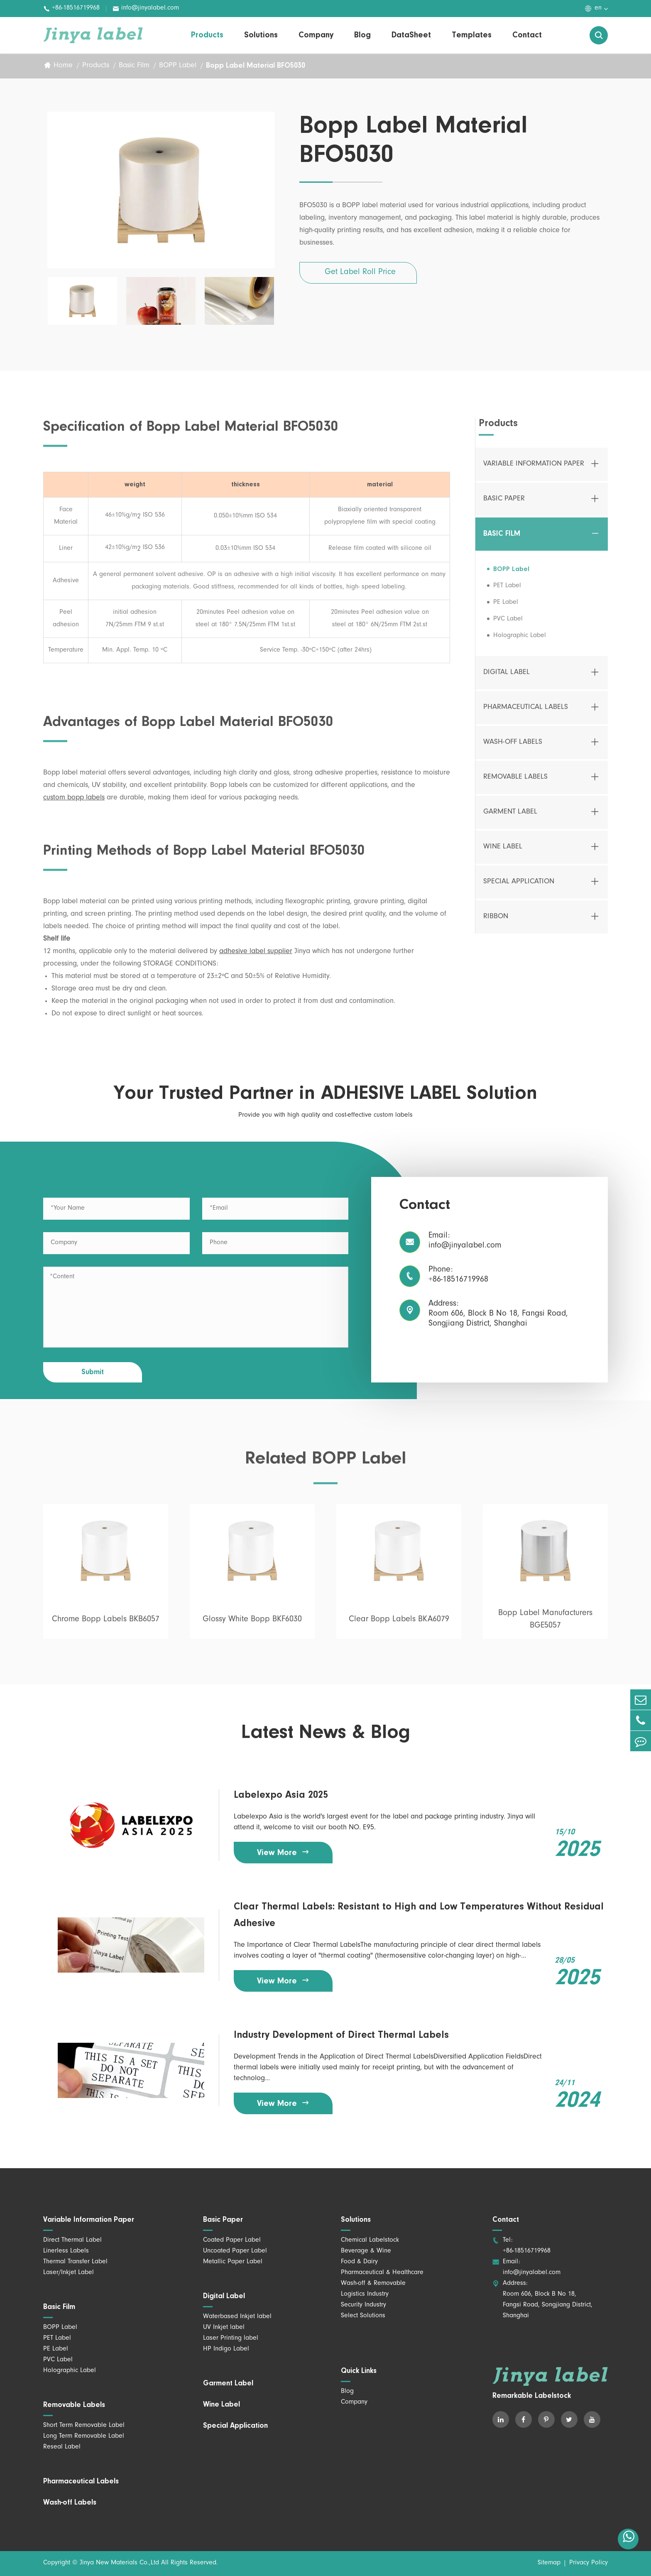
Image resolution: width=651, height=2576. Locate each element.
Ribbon (495, 921)
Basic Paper (504, 503)
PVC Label (508, 623)
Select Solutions (363, 2316)
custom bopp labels (74, 802)
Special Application (518, 886)
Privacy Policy (588, 2563)
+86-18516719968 (71, 8)
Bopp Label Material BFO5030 (255, 66)
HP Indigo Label (226, 2349)
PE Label (505, 606)
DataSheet (411, 35)
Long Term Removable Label (83, 2436)
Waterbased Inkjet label (237, 2317)
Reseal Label (62, 2447)
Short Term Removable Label (84, 2425)
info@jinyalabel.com (146, 8)
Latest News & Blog (325, 1733)
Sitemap (549, 2563)
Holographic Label (519, 640)
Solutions (261, 35)
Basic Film (134, 66)
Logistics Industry (365, 2294)
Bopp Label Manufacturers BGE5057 (545, 1623)
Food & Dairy (359, 2262)
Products (207, 35)
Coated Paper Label (232, 2240)
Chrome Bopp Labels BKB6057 (105, 1624)
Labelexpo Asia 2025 (281, 1795)
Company (316, 35)
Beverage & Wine (366, 2251)
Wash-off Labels (512, 746)
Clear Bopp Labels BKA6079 (399, 1624)
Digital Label (506, 677)
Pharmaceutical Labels (525, 712)
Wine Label (502, 851)
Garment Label (510, 816)
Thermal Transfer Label (75, 2262)
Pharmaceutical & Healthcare (382, 2273)
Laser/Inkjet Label (68, 2273)
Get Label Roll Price (360, 273)
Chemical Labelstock (370, 2240)
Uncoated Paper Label (235, 2251)
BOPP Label (177, 66)
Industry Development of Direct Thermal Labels (341, 2035)
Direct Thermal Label (72, 2240)
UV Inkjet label (224, 2327)
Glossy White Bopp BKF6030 (252, 1624)
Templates (472, 35)
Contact (527, 35)
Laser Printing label (230, 2338)
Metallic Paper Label (232, 2262)
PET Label (507, 590)
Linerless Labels (66, 2251)
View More (283, 1852)
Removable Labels (515, 781)
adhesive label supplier (255, 956)
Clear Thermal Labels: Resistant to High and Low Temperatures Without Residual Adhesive (419, 1915)
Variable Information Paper (533, 468)
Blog (362, 35)
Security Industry (363, 2305)
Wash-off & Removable (373, 2283)
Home (63, 66)
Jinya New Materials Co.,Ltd (119, 2563)
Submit (92, 1372)
